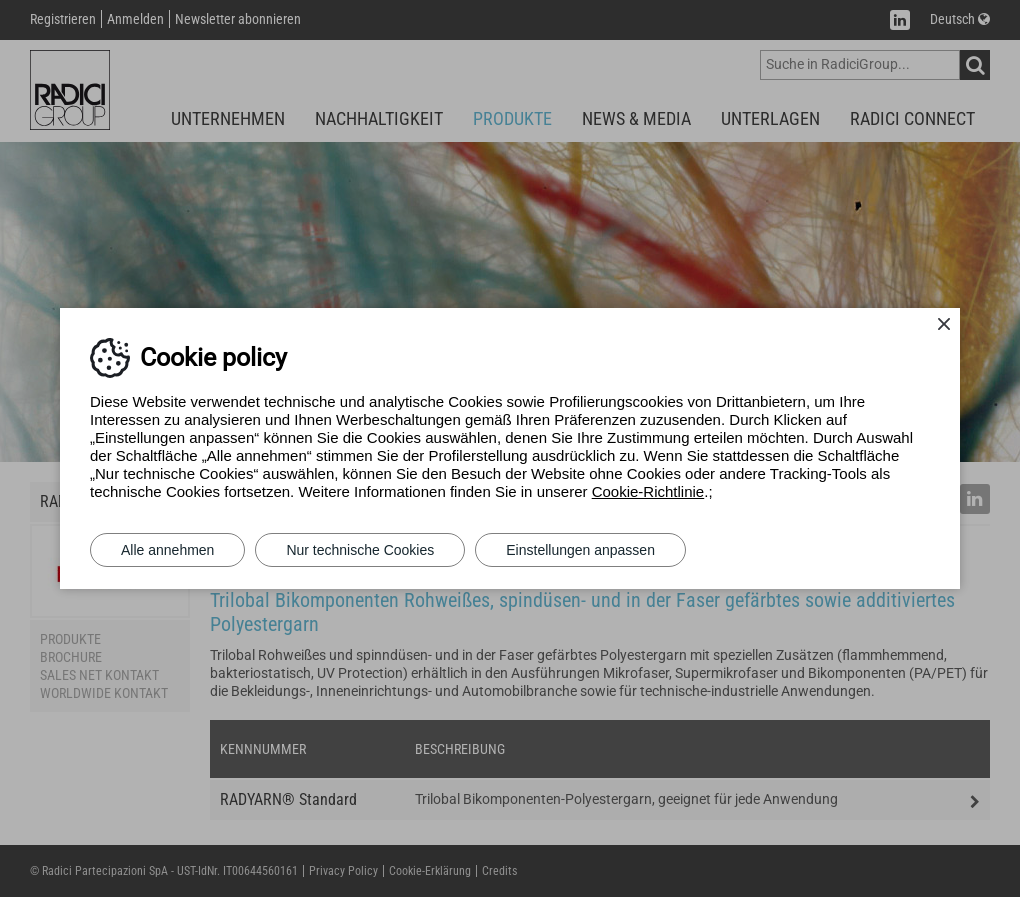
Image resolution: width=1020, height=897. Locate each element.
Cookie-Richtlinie (648, 491)
